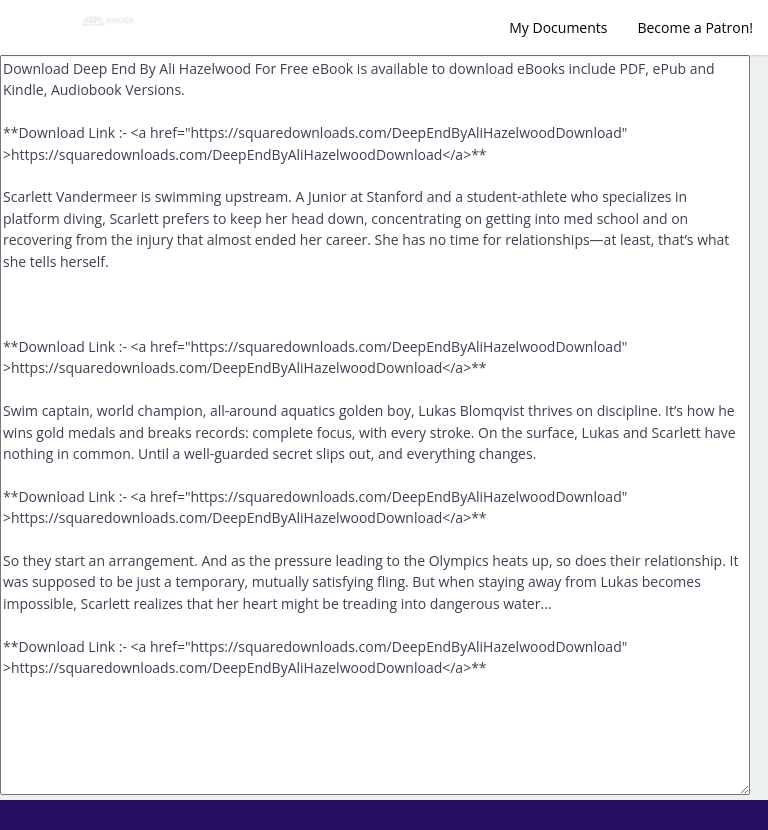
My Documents (558, 27)
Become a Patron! (695, 27)
